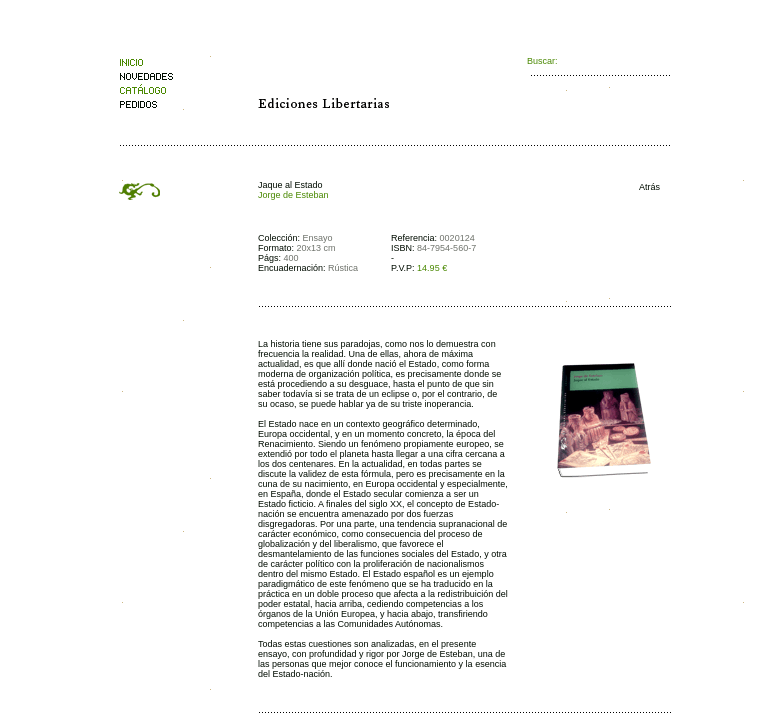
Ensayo (318, 238)
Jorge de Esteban (293, 195)
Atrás (645, 187)
